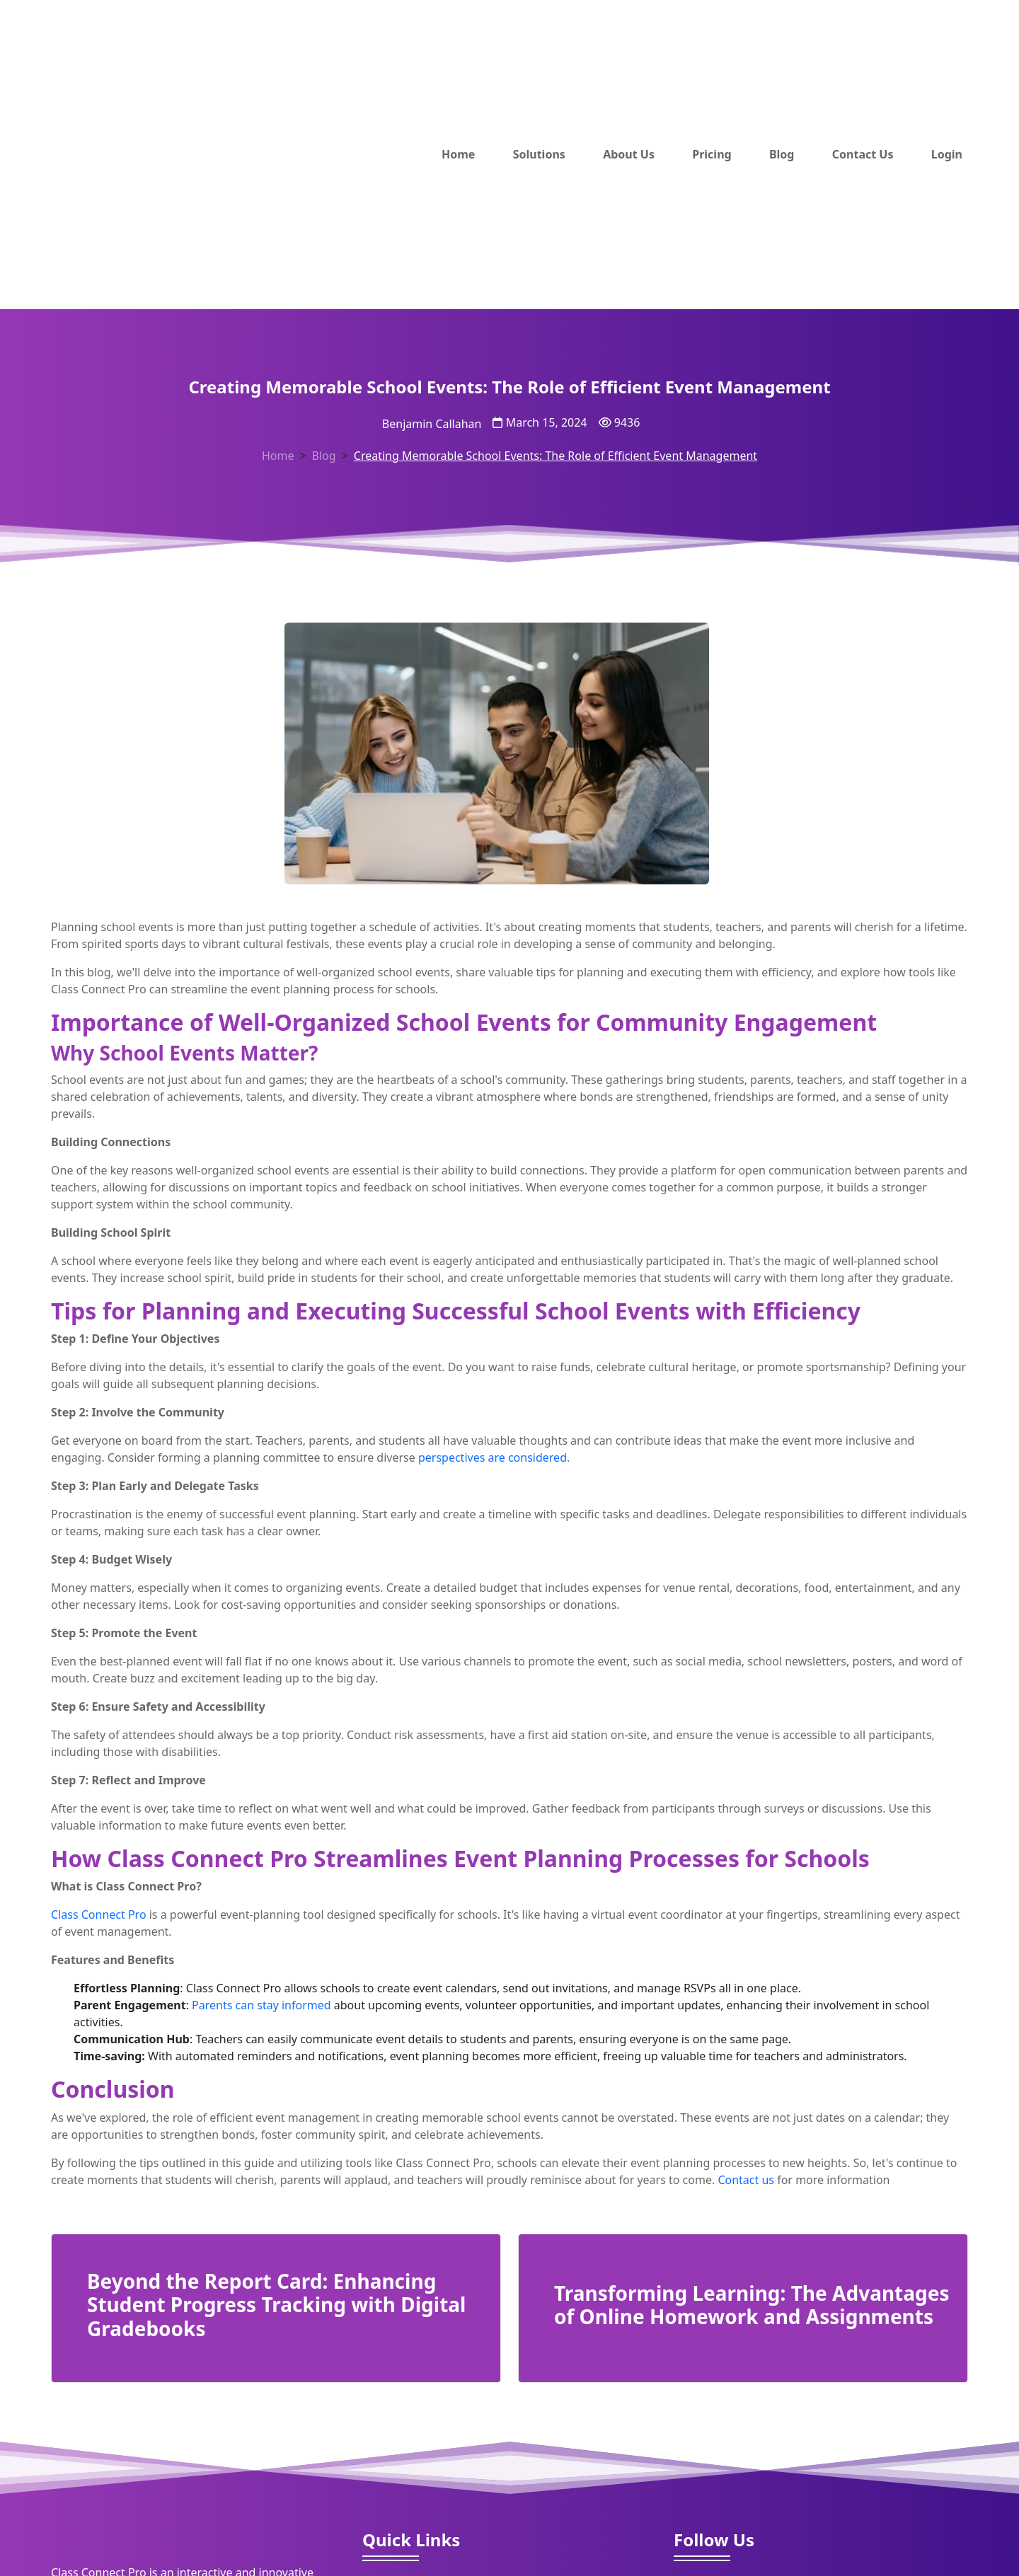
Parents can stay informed (263, 2005)
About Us (629, 154)
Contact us (746, 2180)
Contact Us (863, 154)
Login (946, 154)
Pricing (711, 154)
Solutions (539, 154)
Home (458, 154)
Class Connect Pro (98, 1914)
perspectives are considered (492, 1457)
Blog (782, 154)
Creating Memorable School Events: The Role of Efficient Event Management (555, 455)
